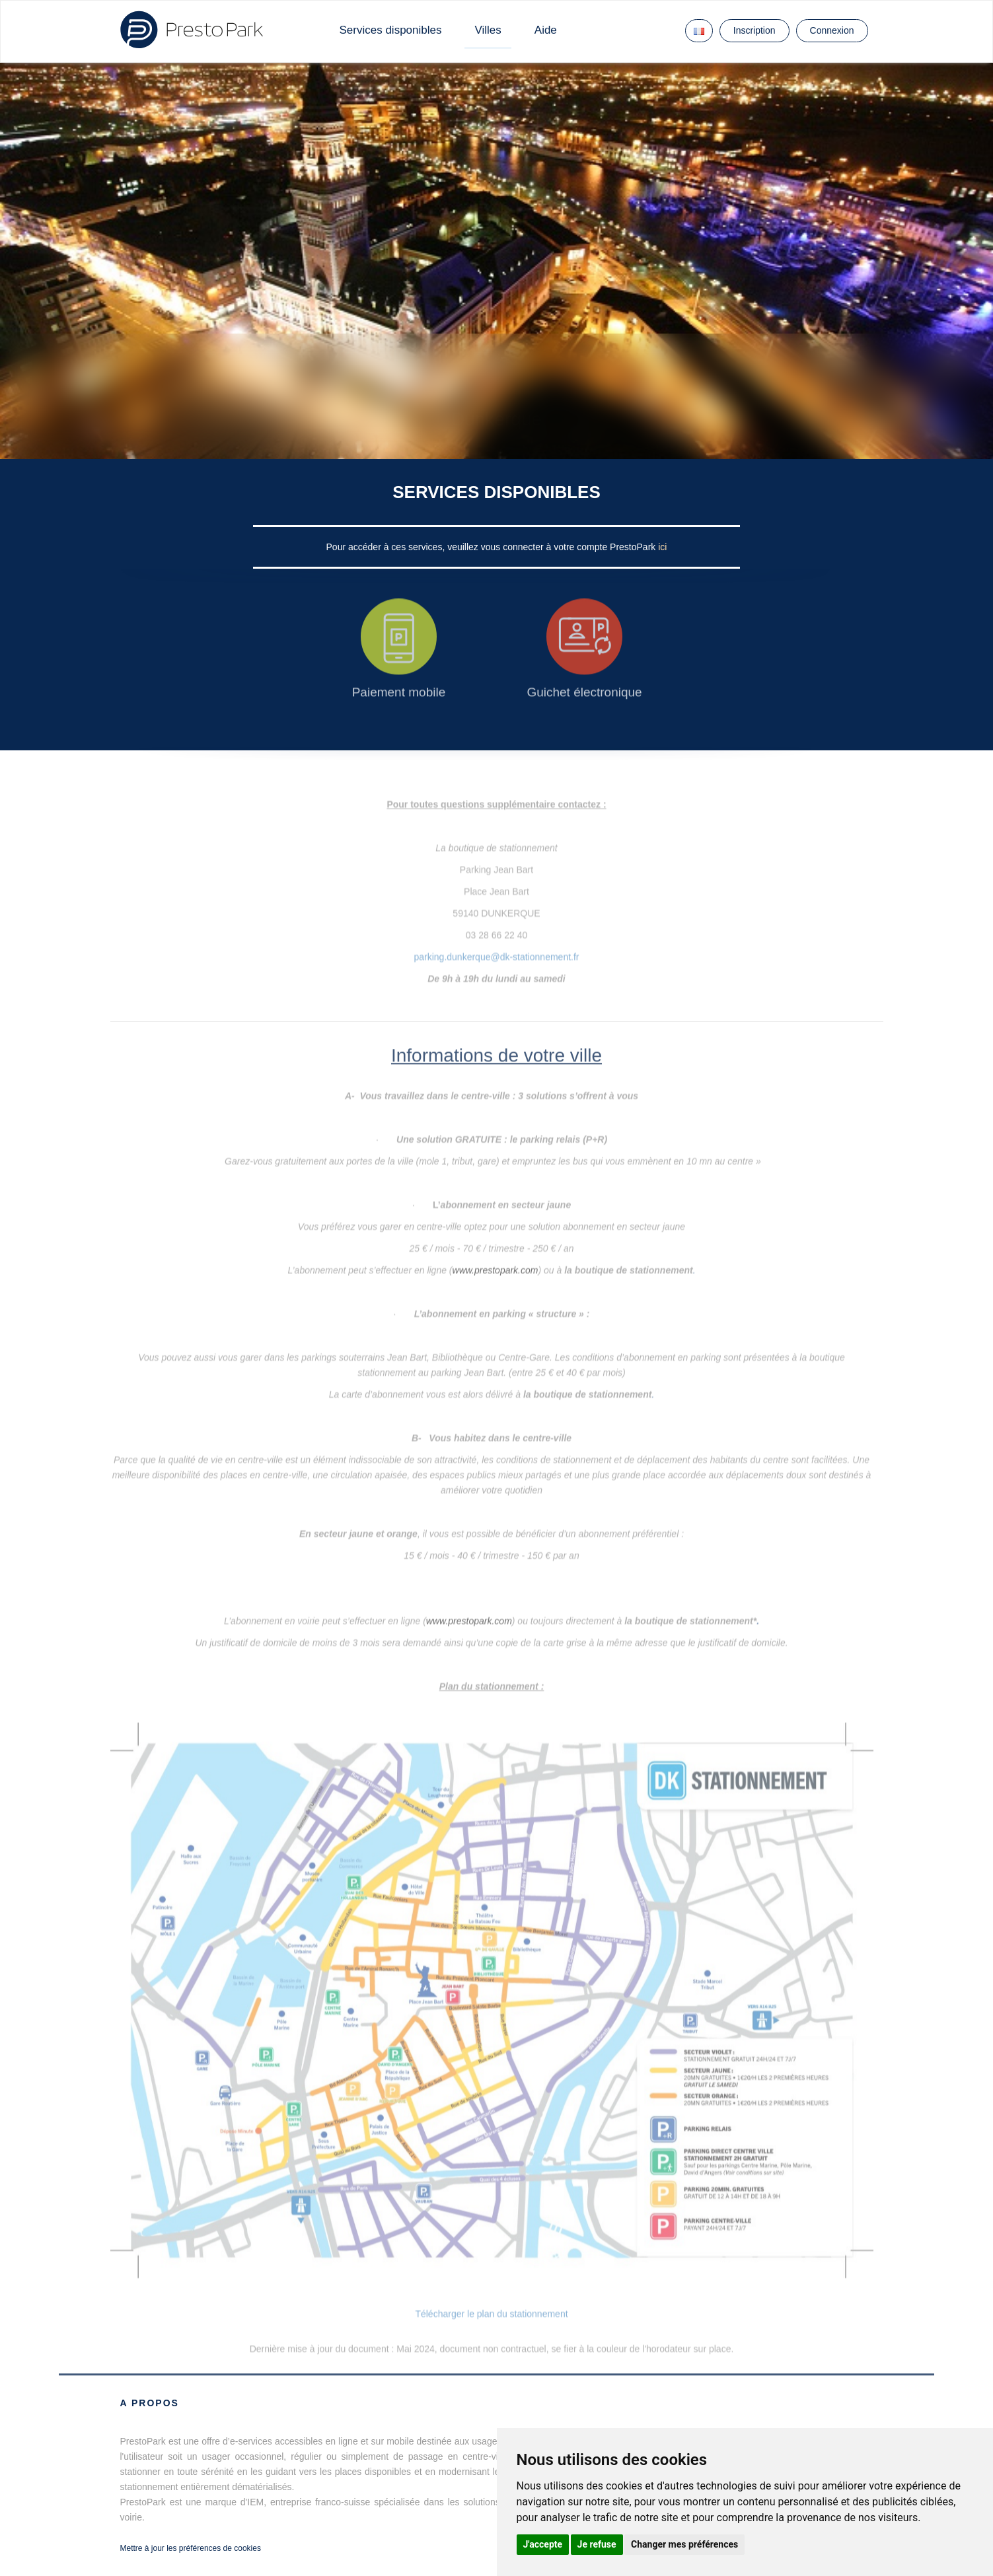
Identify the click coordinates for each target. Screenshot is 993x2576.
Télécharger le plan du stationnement (491, 2313)
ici (662, 547)
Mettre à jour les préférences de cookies (190, 2548)
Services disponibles (391, 30)
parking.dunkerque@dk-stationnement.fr (496, 940)
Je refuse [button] (596, 2544)
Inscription (754, 30)
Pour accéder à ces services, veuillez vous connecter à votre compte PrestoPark (492, 547)
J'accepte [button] (543, 2544)
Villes (487, 30)
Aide (545, 30)
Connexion (832, 30)
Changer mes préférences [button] (684, 2544)
